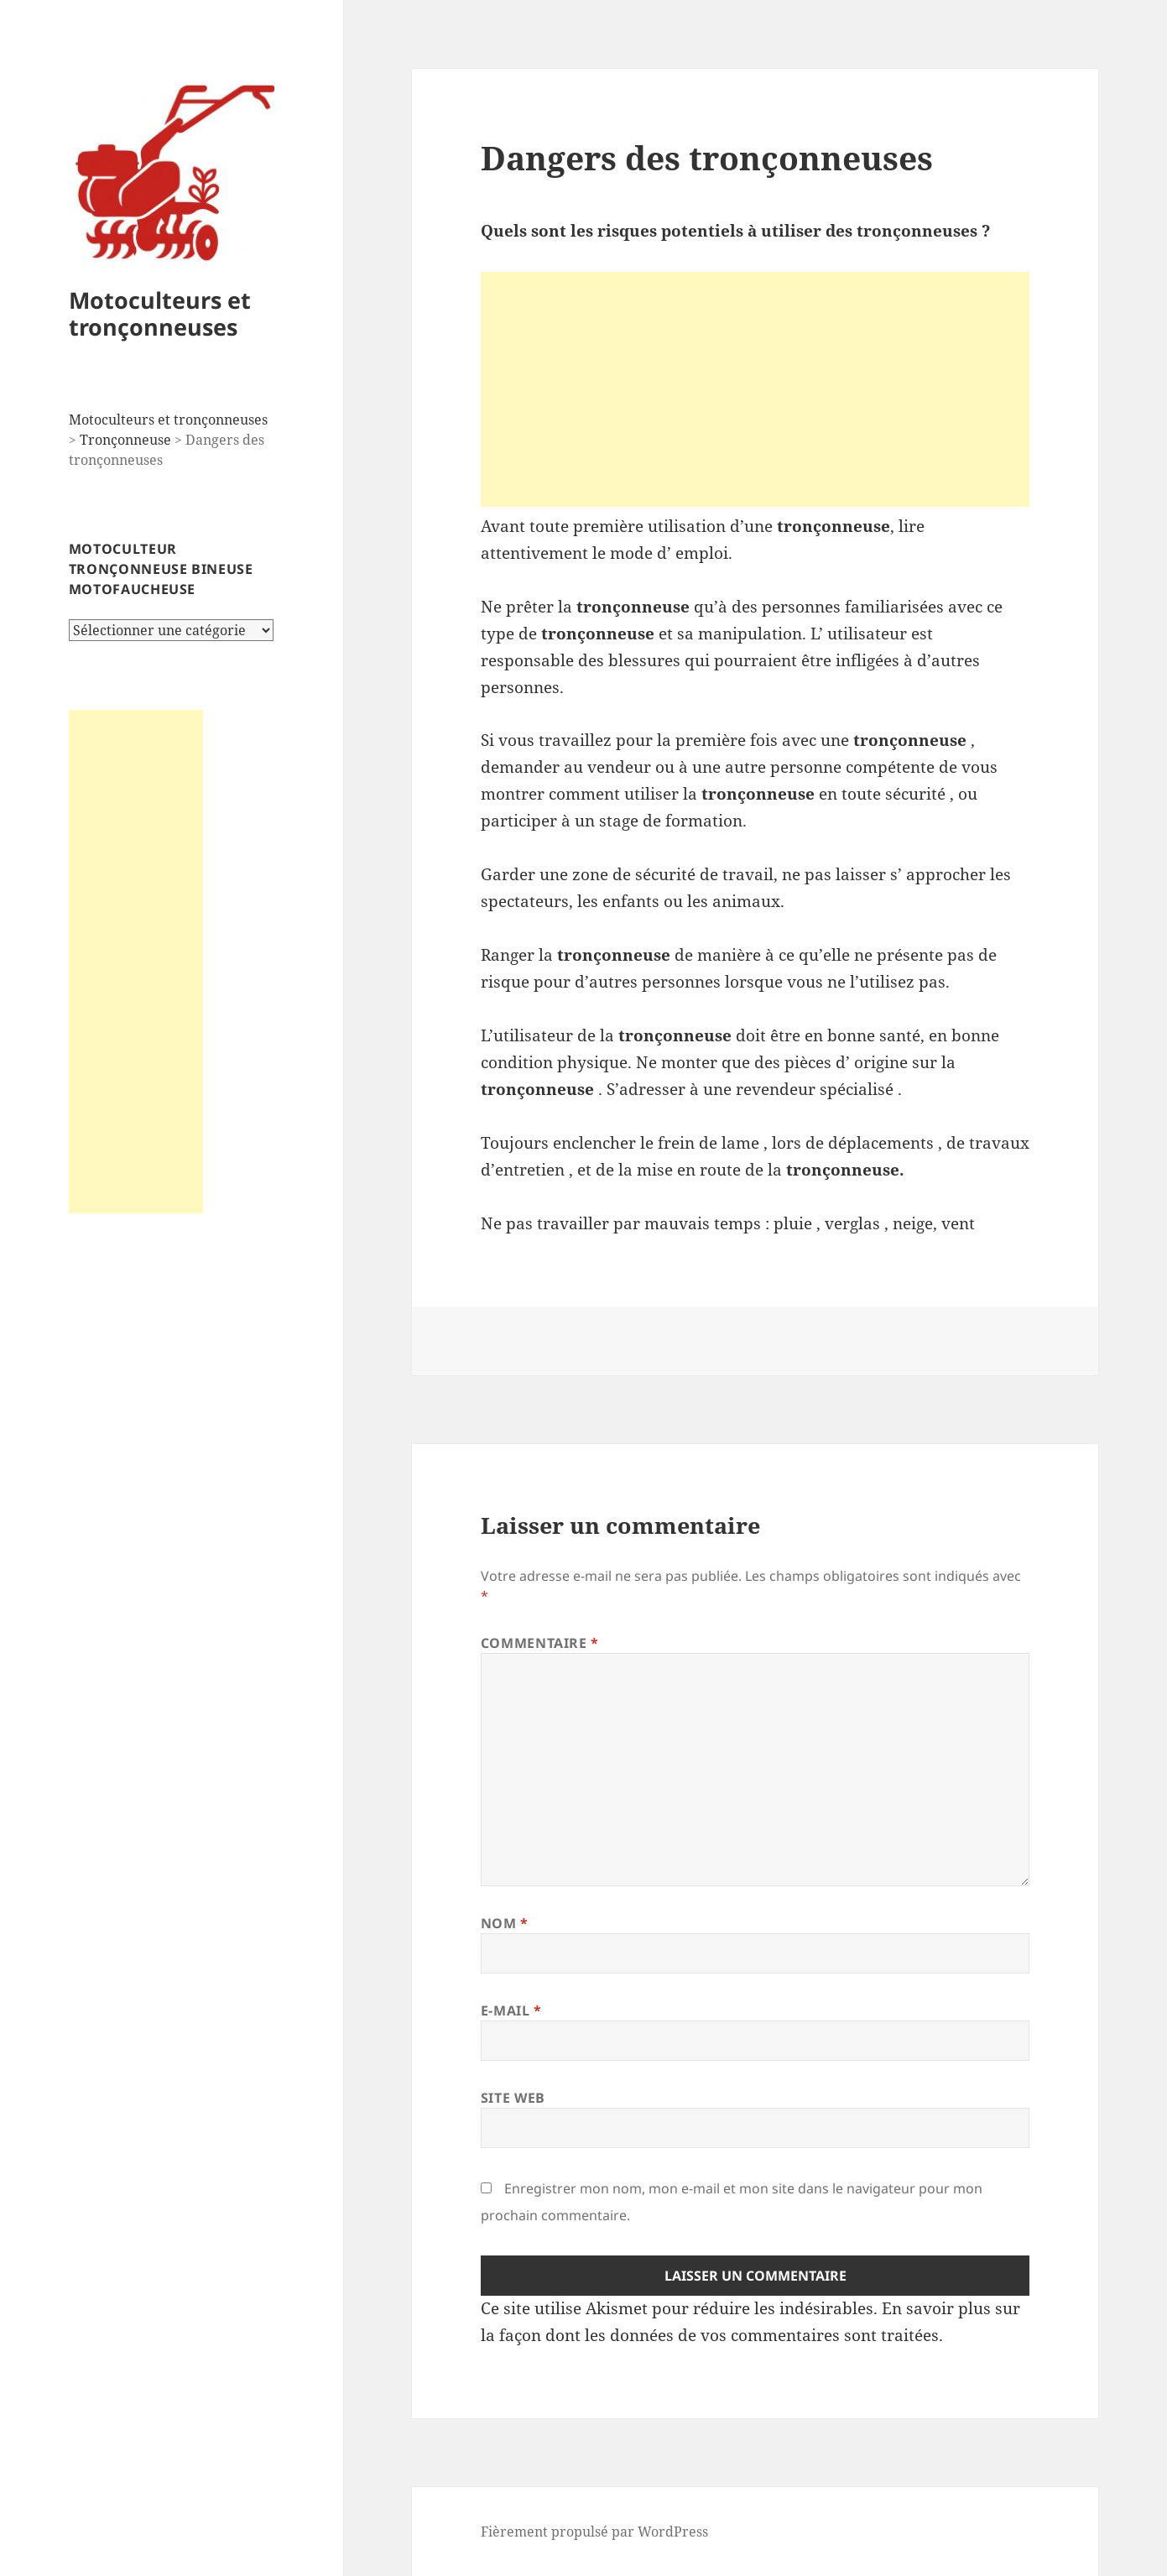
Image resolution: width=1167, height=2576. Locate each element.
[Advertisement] (136, 961)
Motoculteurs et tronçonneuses (160, 313)
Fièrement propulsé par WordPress (594, 2531)
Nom (505, 1923)
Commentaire (540, 1643)
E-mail (511, 2010)
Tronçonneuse (125, 439)
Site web (513, 2097)
